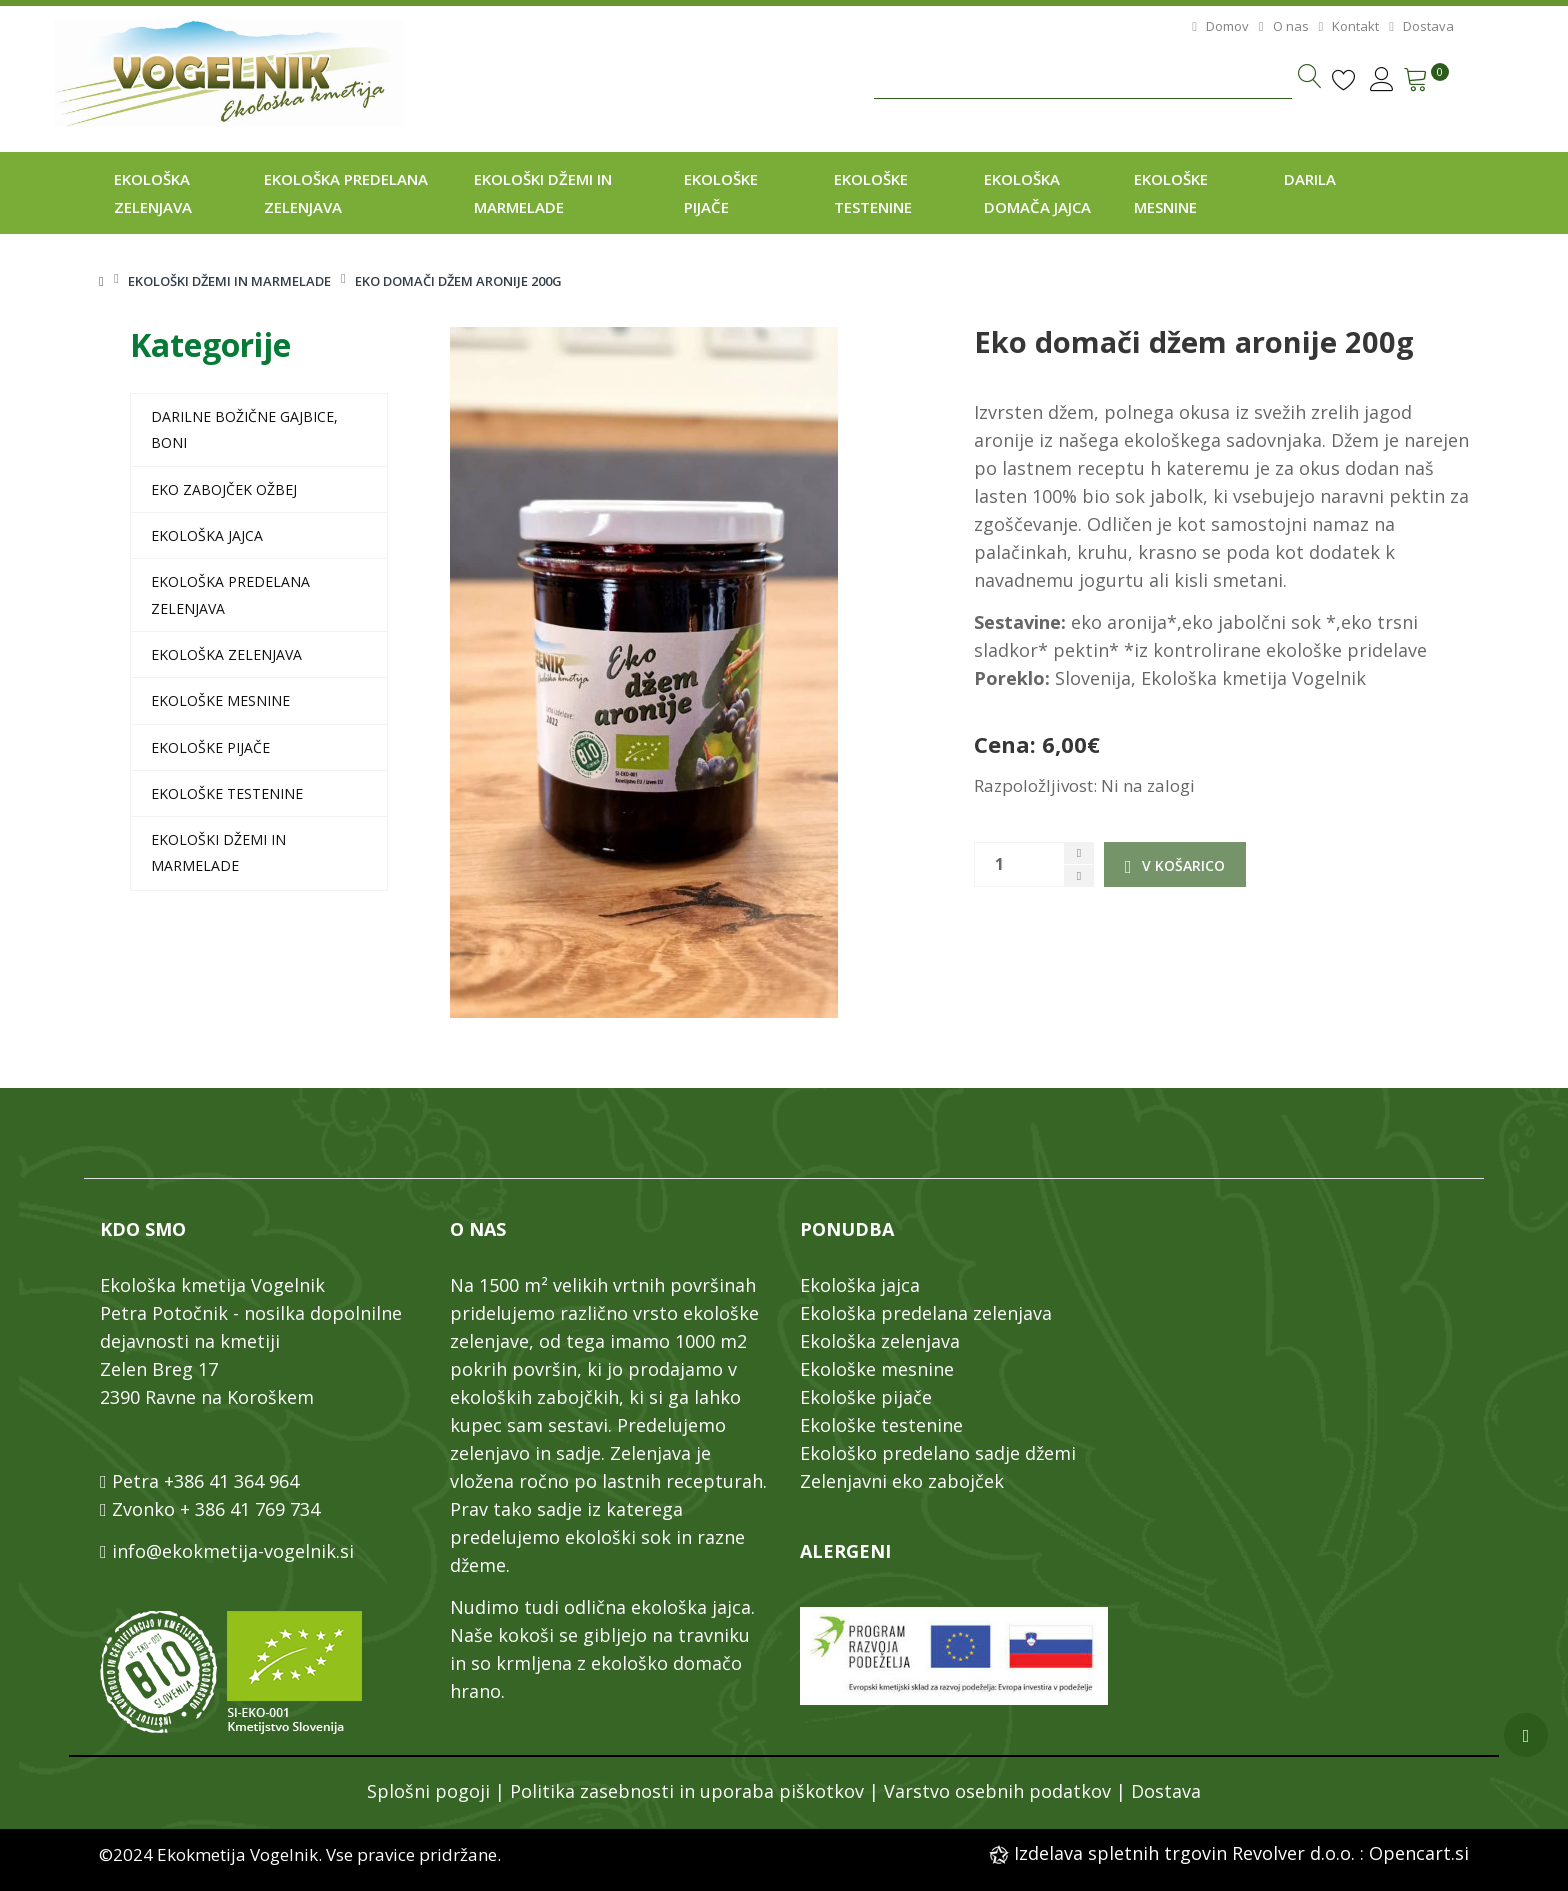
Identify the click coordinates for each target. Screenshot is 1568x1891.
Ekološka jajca (207, 535)
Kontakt (1346, 26)
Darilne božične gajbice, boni (244, 429)
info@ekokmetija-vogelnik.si (233, 1551)
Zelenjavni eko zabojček (902, 1481)
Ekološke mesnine (220, 700)
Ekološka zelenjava (226, 654)
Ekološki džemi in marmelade (229, 281)
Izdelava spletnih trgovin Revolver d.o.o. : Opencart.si (1239, 1853)
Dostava (1418, 26)
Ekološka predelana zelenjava (230, 594)
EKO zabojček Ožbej (224, 489)
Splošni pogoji (428, 1791)
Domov (1217, 26)
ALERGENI (845, 1551)
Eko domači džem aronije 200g (458, 281)
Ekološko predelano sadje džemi (938, 1453)
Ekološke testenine (227, 793)
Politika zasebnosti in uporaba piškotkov (687, 1791)
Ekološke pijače (210, 747)
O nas (1281, 26)
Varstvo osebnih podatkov (997, 1791)
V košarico (1175, 866)
